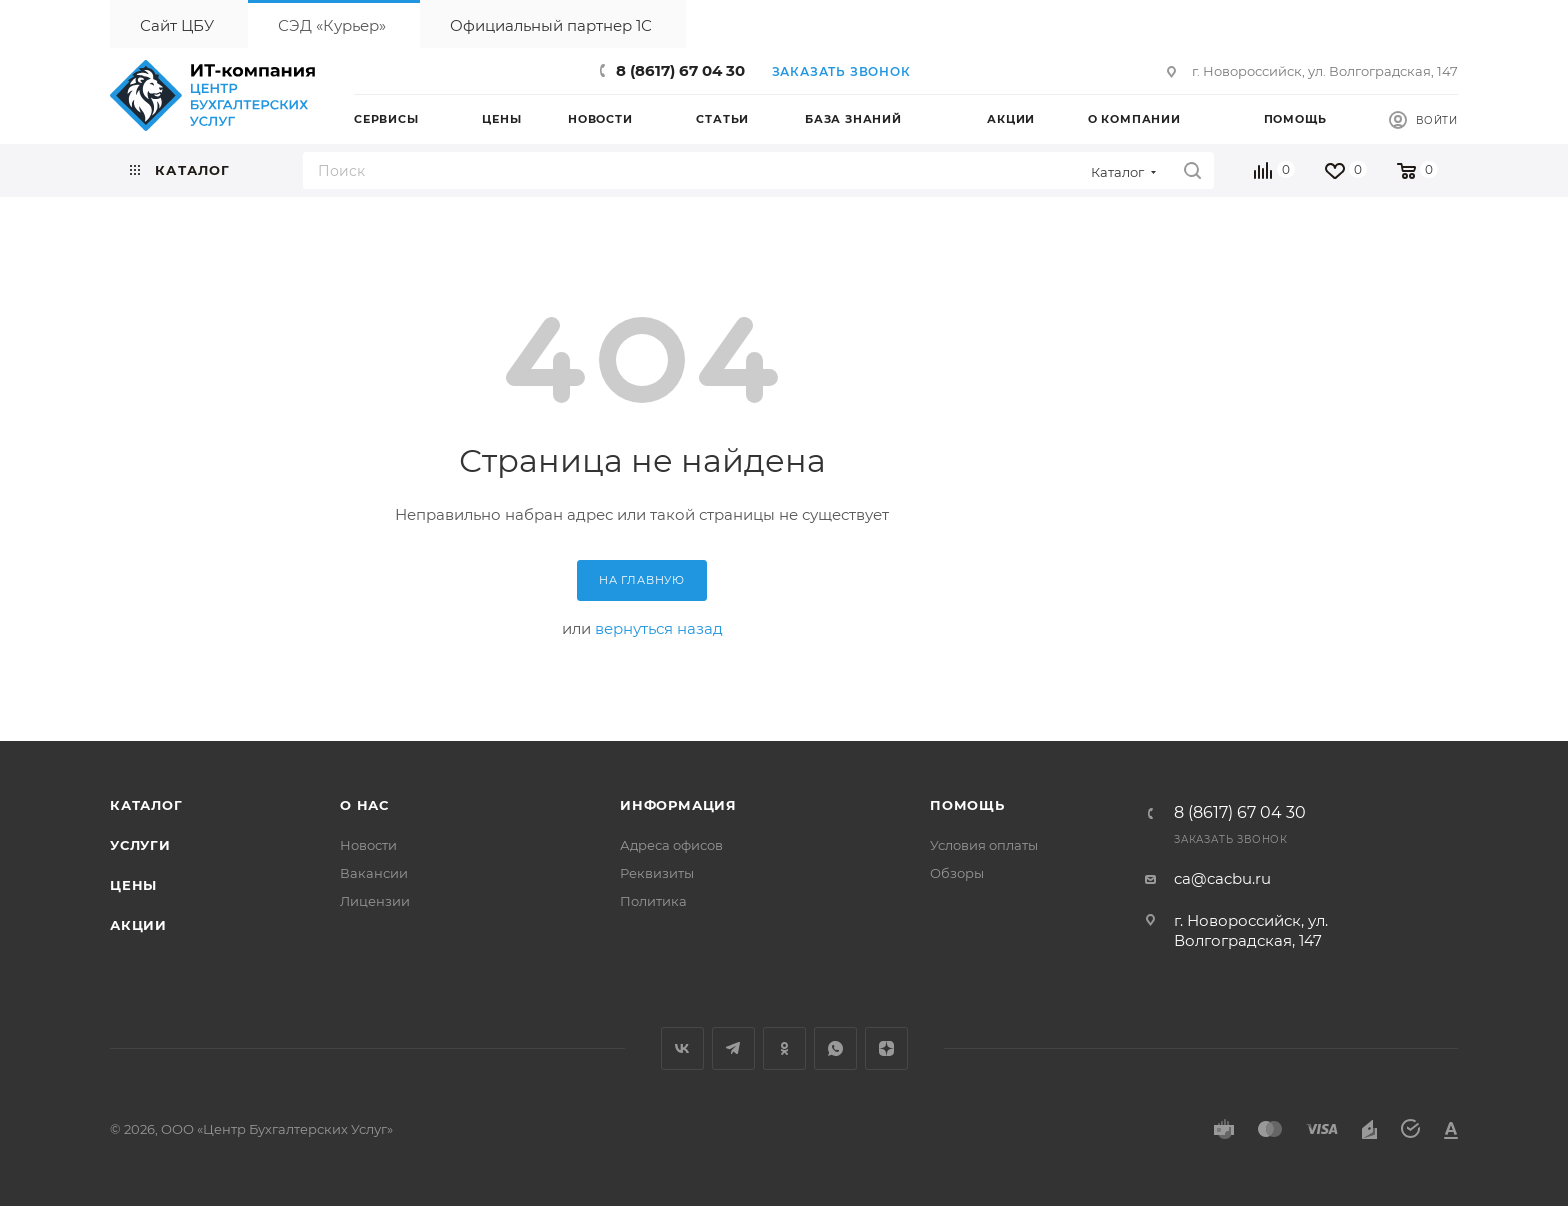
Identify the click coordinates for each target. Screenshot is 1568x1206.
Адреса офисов (671, 845)
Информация (678, 805)
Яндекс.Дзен (886, 1048)
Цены (133, 885)
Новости (368, 845)
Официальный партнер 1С (551, 25)
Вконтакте (682, 1048)
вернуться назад (659, 628)
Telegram (733, 1048)
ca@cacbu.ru (1222, 878)
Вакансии (374, 873)
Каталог (146, 805)
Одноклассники (784, 1048)
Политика (653, 901)
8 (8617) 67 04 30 (680, 70)
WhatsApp (835, 1048)
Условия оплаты (984, 845)
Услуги (140, 845)
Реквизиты (657, 873)
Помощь (967, 805)
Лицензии (375, 901)
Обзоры (957, 873)
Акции (138, 925)
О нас (364, 805)
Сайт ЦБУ (177, 25)
